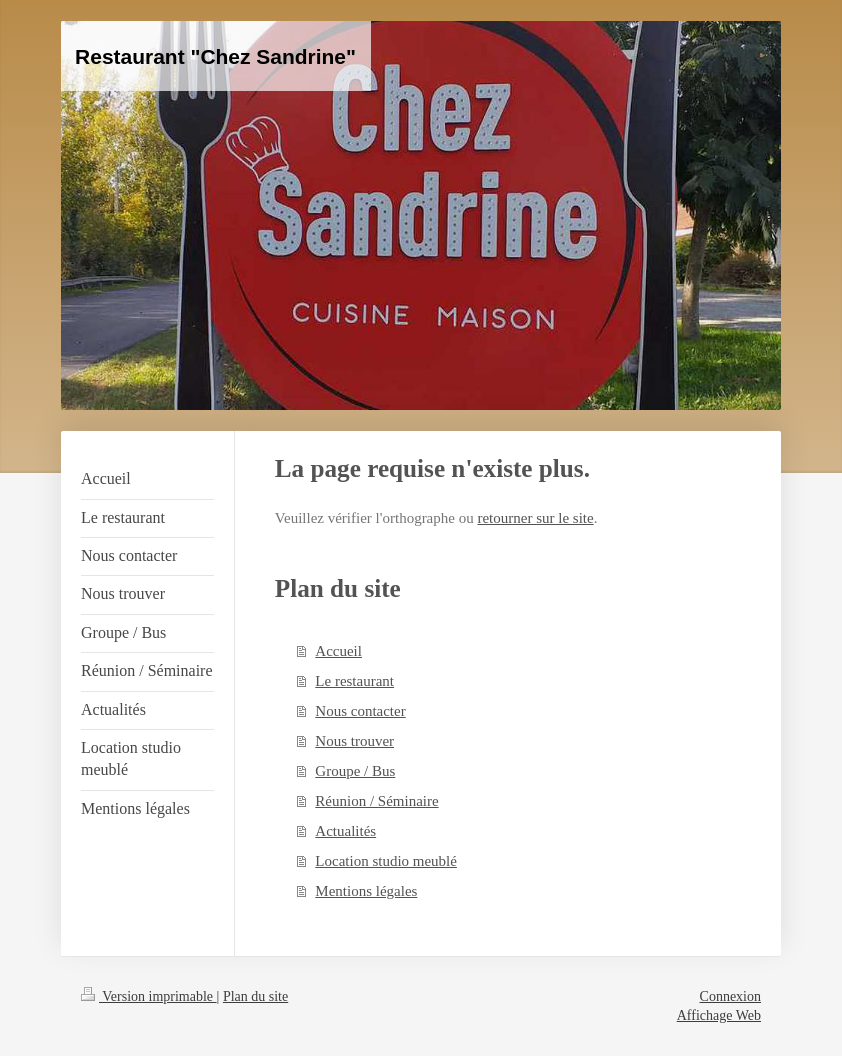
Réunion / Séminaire (376, 801)
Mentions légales (366, 891)
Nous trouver (354, 741)
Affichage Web (719, 1015)
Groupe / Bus (355, 771)
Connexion (730, 996)
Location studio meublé (386, 861)
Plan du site (255, 996)
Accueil (338, 651)
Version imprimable (149, 996)
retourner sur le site (535, 518)
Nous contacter (360, 711)
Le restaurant (354, 681)
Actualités (345, 831)
